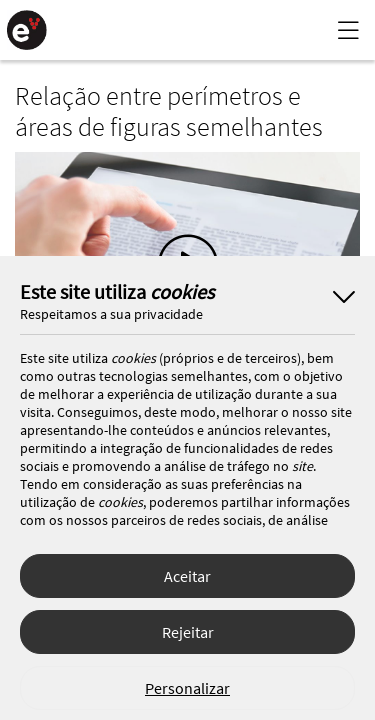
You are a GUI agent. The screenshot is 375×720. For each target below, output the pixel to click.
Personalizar (187, 688)
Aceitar (187, 576)
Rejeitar (188, 632)
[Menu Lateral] (348, 30)
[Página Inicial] (27, 30)
